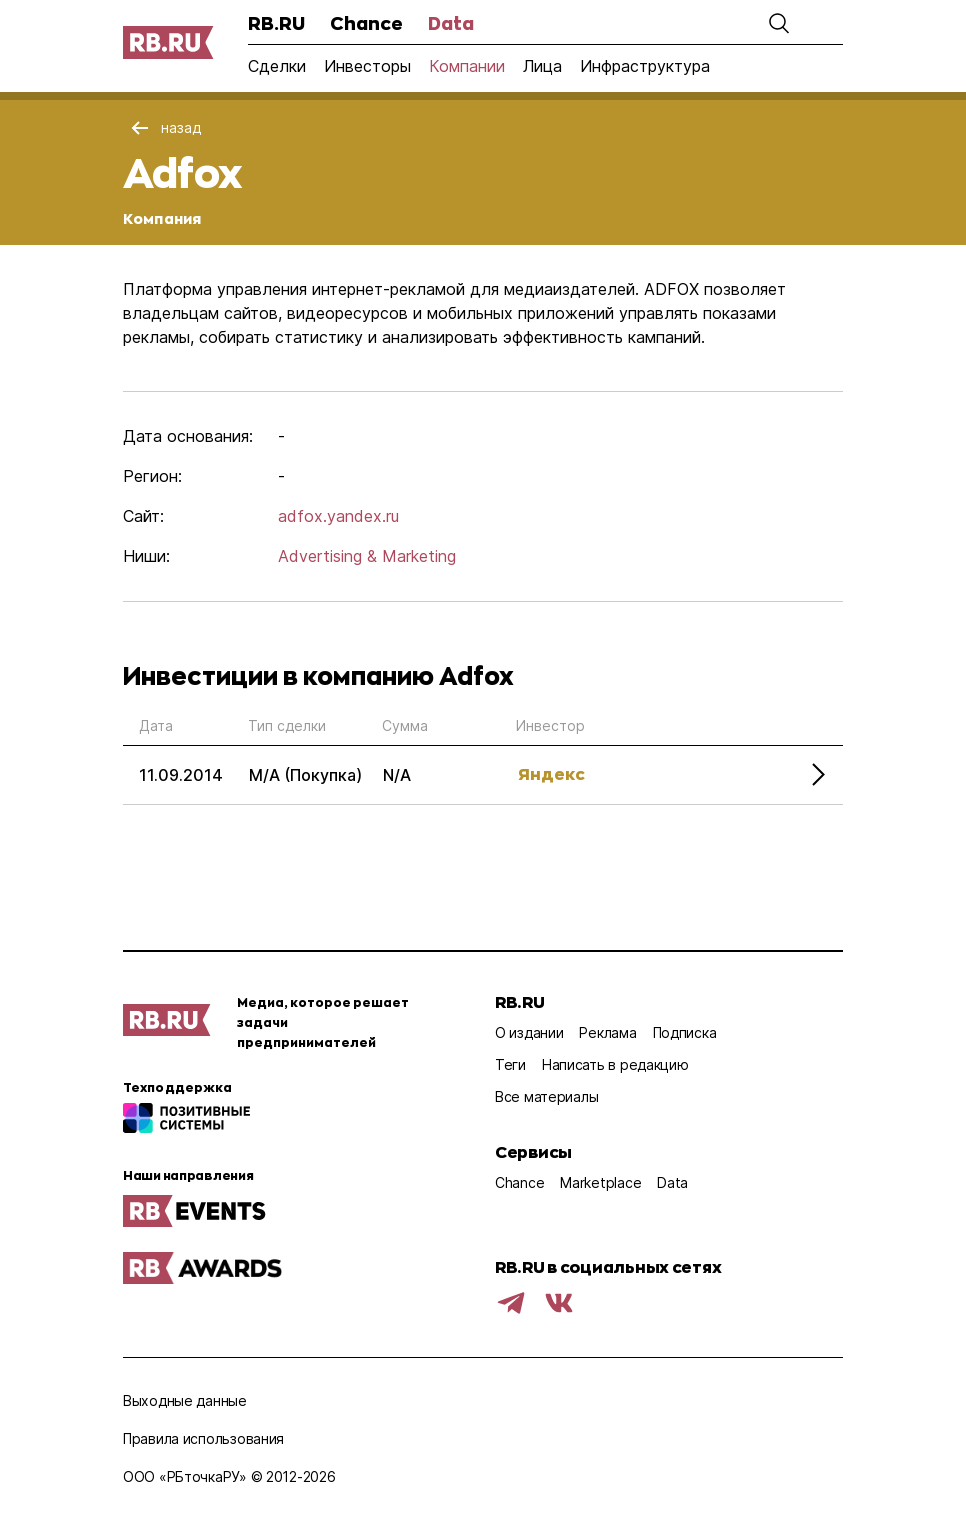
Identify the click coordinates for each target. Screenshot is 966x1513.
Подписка (685, 1032)
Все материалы (546, 1096)
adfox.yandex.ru (338, 516)
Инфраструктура (645, 66)
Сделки (277, 66)
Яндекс (551, 773)
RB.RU (276, 23)
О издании (529, 1032)
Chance (366, 23)
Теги (510, 1064)
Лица (542, 66)
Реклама (607, 1032)
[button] (779, 23)
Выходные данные (185, 1400)
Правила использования (203, 1438)
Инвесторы (367, 66)
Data (451, 23)
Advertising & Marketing (367, 556)
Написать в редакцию (615, 1064)
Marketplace (600, 1182)
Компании (467, 66)
